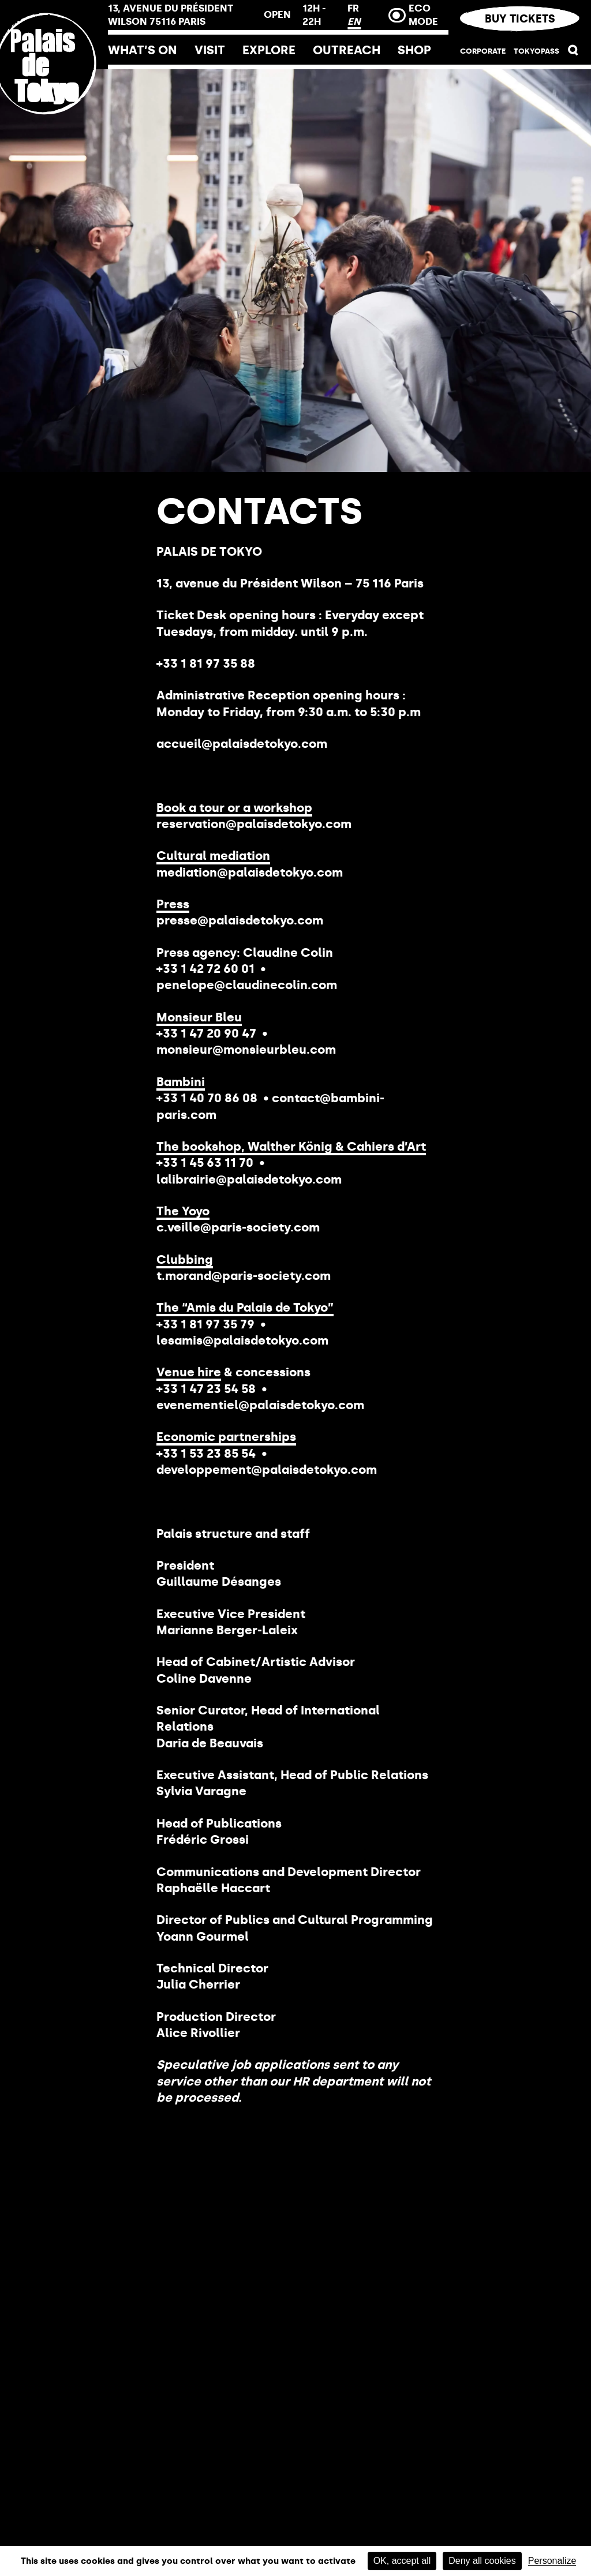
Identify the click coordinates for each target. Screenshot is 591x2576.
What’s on (142, 50)
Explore (269, 50)
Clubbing (184, 1259)
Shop (414, 50)
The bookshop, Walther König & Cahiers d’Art (291, 1146)
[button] (573, 52)
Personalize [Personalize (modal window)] (552, 2561)
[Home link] (54, 140)
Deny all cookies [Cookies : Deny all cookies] (482, 2561)
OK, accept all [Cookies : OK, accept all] (402, 2561)
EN (354, 21)
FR (353, 8)
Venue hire (188, 1372)
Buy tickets (519, 18)
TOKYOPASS (536, 50)
